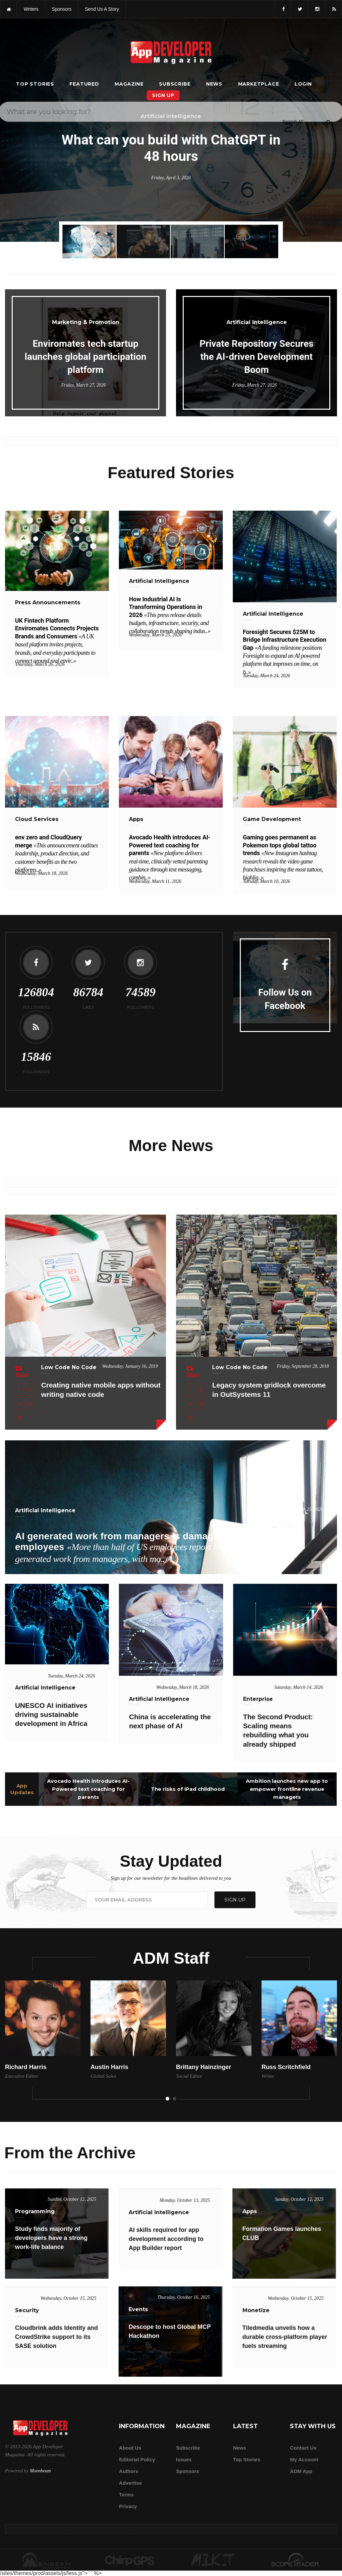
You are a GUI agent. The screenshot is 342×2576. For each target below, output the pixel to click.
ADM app (301, 2471)
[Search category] (292, 19)
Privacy (128, 2506)
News (214, 84)
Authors (128, 2471)
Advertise (130, 2483)
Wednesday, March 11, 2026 (155, 881)
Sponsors (187, 2471)
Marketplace (258, 84)
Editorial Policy (137, 2459)
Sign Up (163, 95)
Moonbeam (40, 2470)
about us (130, 2448)
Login (303, 84)
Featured (84, 84)
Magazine (129, 84)
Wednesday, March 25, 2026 (155, 634)
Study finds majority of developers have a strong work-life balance (51, 2238)
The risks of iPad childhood (188, 1789)
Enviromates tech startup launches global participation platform (86, 356)
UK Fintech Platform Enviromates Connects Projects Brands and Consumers (57, 640)
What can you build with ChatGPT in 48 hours (170, 147)
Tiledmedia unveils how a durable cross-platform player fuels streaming (284, 2337)
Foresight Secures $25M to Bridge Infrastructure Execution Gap (284, 652)
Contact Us (303, 2448)
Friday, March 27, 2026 (83, 385)
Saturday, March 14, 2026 (298, 1687)
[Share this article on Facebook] (19, 1389)
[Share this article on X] (30, 1389)
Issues (184, 2459)
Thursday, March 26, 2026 (39, 664)
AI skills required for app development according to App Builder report (166, 2239)
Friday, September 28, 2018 (303, 1366)
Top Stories (35, 84)
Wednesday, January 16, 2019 (130, 1366)
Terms (126, 2494)
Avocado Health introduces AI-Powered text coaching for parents (88, 1789)
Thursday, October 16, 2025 (183, 2297)
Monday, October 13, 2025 (185, 2200)
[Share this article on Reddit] (30, 1403)
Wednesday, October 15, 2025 (68, 2298)
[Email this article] (19, 1417)
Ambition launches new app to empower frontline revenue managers (287, 1789)
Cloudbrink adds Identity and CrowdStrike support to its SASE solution (56, 2337)
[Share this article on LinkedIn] (19, 1403)
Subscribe (174, 84)
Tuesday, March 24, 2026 (266, 675)
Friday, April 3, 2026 (171, 177)
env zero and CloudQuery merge (56, 853)
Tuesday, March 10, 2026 (266, 881)
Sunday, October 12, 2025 (71, 2199)
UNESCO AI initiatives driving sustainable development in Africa (51, 1715)
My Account (304, 2459)
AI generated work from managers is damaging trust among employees (157, 1548)
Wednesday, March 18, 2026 (41, 873)
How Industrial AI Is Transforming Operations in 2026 (169, 615)
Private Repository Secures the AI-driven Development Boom (256, 356)
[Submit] (328, 19)
